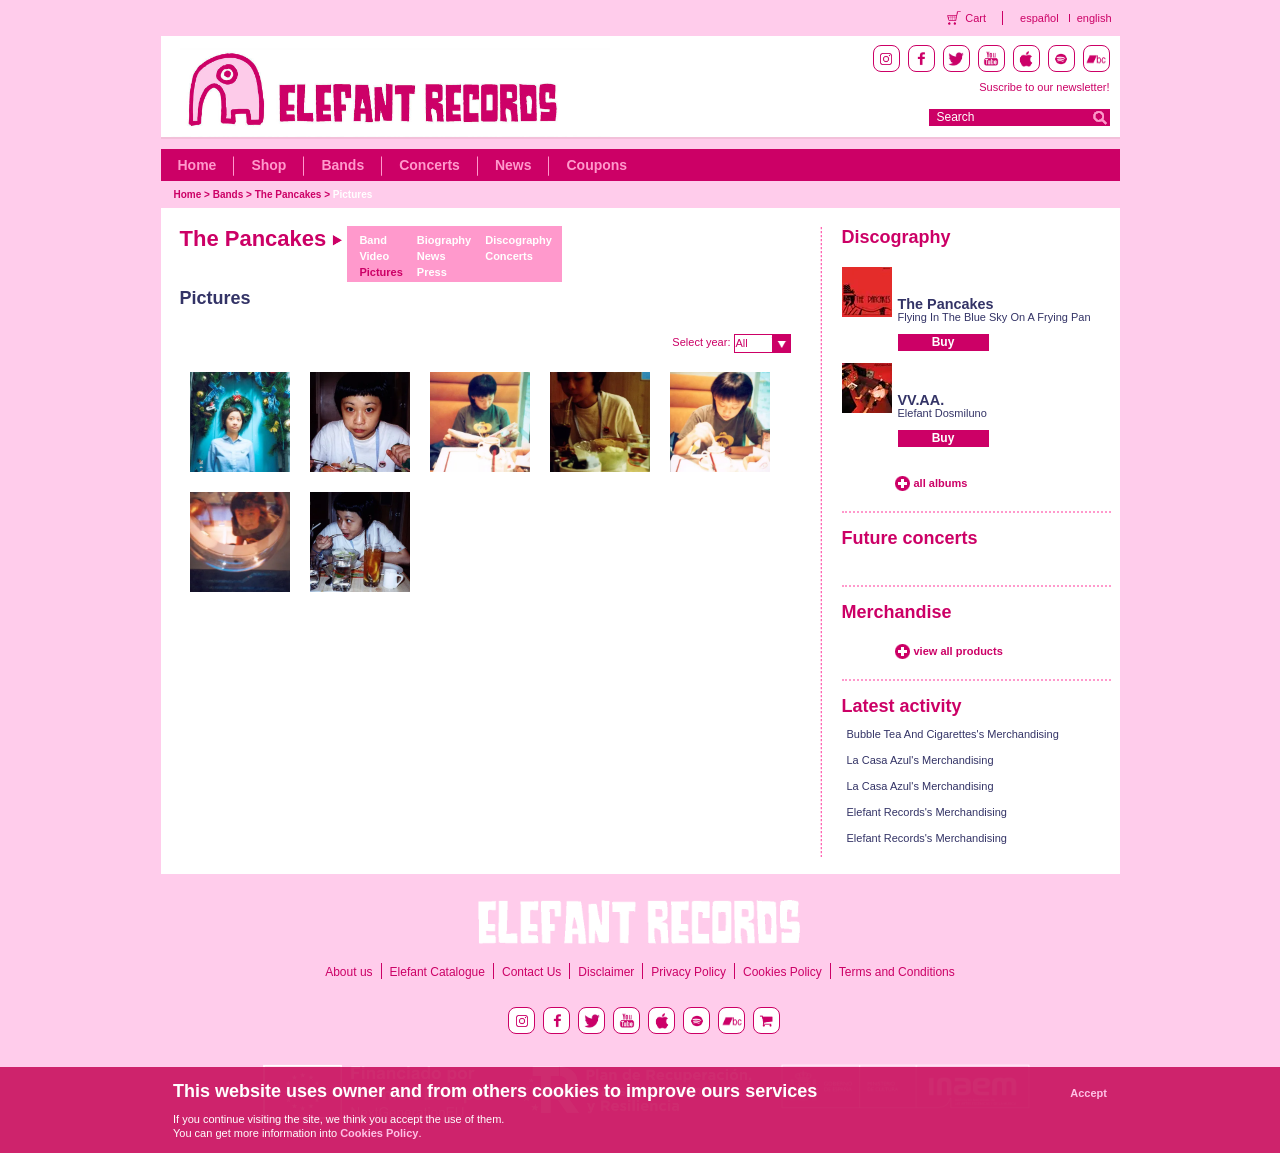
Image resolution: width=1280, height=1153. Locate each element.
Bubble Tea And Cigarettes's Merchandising (953, 734)
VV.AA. (921, 400)
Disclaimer (606, 972)
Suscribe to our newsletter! (1044, 87)
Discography (518, 240)
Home (197, 165)
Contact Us (531, 972)
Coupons (596, 165)
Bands (342, 165)
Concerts (429, 165)
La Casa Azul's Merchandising (920, 760)
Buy (943, 342)
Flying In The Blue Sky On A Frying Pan (994, 317)
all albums (941, 483)
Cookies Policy (782, 972)
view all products (958, 651)
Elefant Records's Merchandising (927, 812)
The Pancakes (288, 194)
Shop (268, 165)
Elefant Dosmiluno (942, 413)
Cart (975, 18)
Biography (444, 240)
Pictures (352, 194)
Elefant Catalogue (437, 972)
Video (374, 256)
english (1094, 18)
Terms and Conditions (897, 972)
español (1039, 18)
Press (432, 272)
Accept (1088, 1093)
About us (348, 972)
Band (373, 240)
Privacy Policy (688, 972)
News (513, 165)
